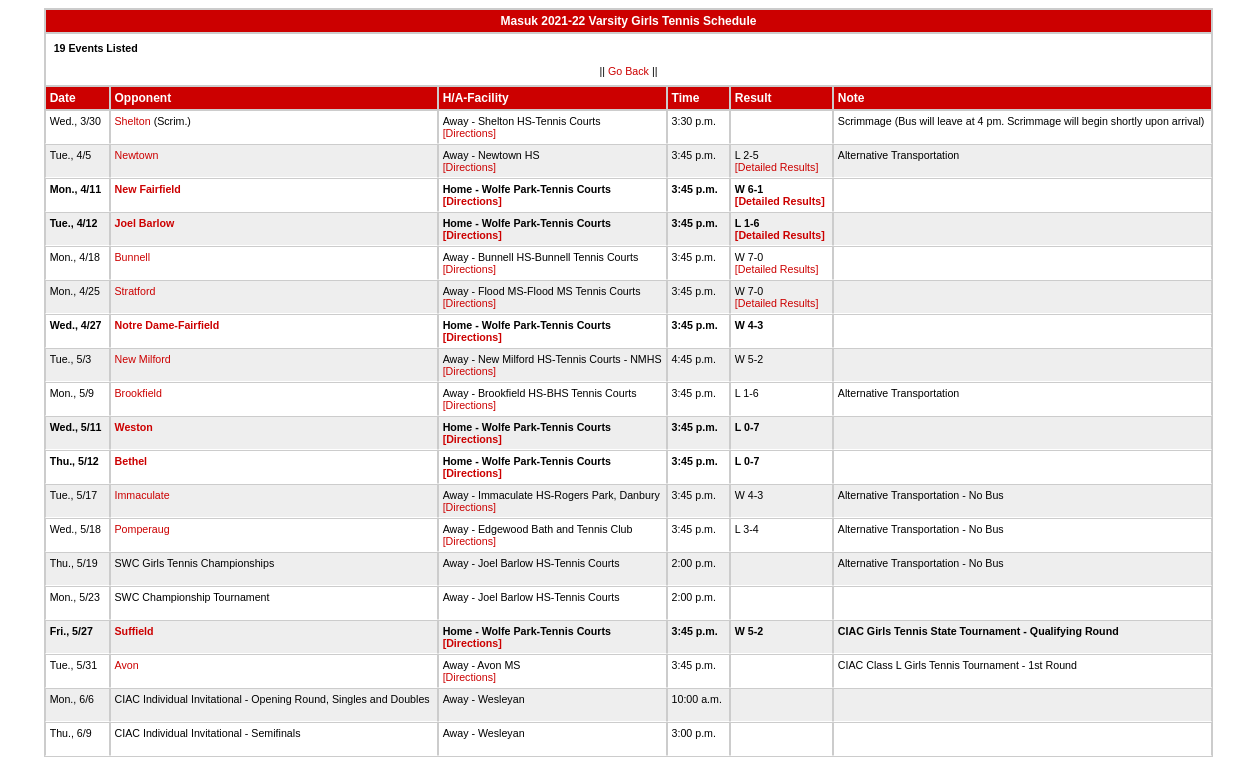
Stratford (135, 291)
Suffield (134, 631)
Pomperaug (142, 529)
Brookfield (138, 393)
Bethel (131, 461)
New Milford (143, 359)
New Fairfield (148, 189)
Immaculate (142, 495)
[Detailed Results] (777, 167)
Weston (134, 427)
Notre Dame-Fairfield (167, 325)
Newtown (137, 155)
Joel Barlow (145, 223)
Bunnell (133, 257)
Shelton (133, 121)
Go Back (628, 71)
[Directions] (469, 133)
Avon (127, 665)
